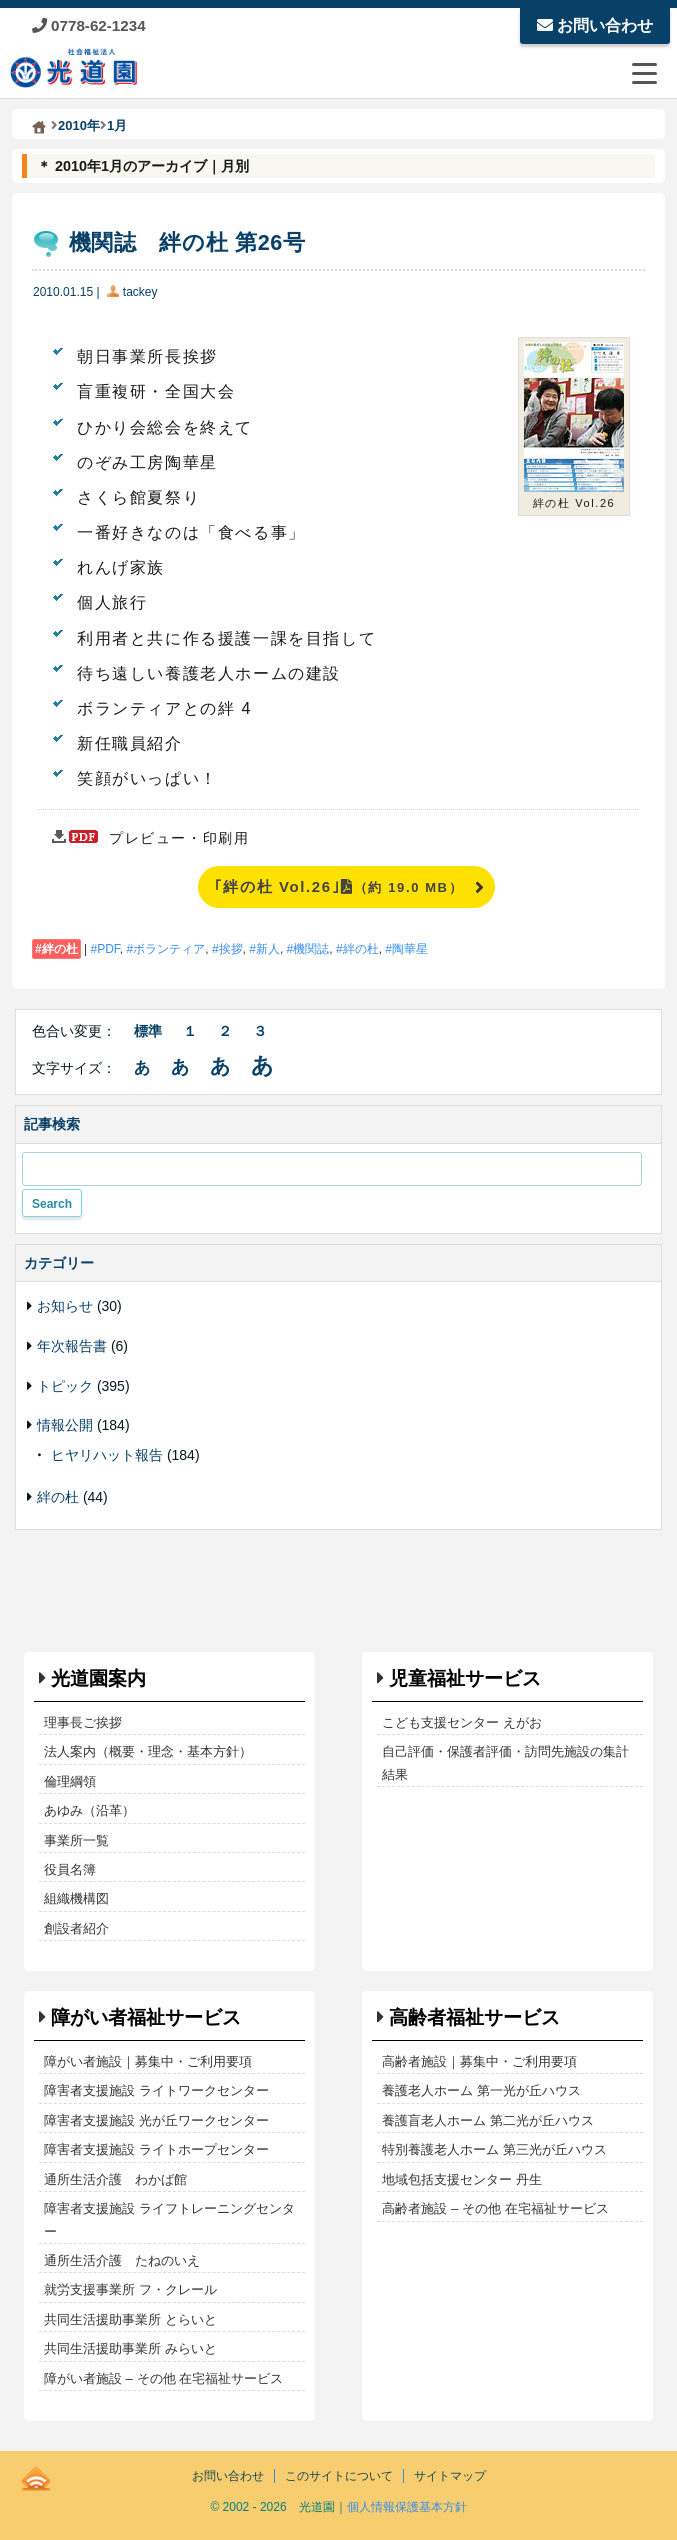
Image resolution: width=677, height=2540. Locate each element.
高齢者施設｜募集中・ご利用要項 (479, 2061)
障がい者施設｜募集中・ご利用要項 (148, 2061)
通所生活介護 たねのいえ (122, 2260)
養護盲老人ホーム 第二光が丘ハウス (488, 2120)
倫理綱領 (70, 1781)
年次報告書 (72, 1346)
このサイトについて (339, 2476)
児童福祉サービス (465, 1678)
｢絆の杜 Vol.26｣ (338, 886)
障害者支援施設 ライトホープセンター (156, 2149)
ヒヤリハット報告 (107, 1455)
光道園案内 (98, 1678)
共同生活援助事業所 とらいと (130, 2319)
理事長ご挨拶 (83, 1722)
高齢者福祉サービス (474, 2017)
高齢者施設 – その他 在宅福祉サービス (495, 2208)
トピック (65, 1386)
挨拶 (231, 949)
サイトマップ (450, 2476)
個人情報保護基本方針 (407, 2507)
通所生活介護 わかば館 (115, 2179)
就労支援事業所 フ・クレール (130, 2289)
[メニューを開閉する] (644, 73)
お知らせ (65, 1306)
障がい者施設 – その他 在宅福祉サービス (163, 2378)
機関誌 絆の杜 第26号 (187, 242)
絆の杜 (60, 949)
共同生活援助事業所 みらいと (130, 2348)
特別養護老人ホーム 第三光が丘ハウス (494, 2149)
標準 (148, 1031)
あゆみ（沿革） (89, 1810)
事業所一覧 (76, 1840)
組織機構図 (76, 1898)
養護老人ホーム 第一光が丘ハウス (481, 2090)
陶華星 (410, 949)
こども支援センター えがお (462, 1722)
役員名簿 (70, 1869)
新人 (268, 949)
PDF (108, 949)
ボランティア (169, 949)
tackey (140, 292)
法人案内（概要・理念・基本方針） (148, 1751)
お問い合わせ (595, 25)
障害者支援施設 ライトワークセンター (156, 2090)
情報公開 (65, 1425)
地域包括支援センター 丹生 (462, 2179)
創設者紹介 (76, 1928)
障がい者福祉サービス (146, 2017)
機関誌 (311, 949)
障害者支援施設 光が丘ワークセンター (156, 2120)
